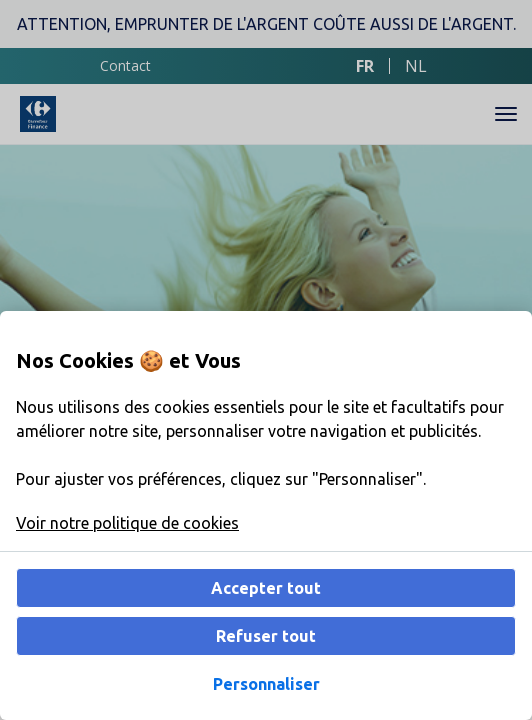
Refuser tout (266, 636)
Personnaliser (266, 684)
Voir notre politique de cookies (127, 523)
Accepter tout (266, 588)
